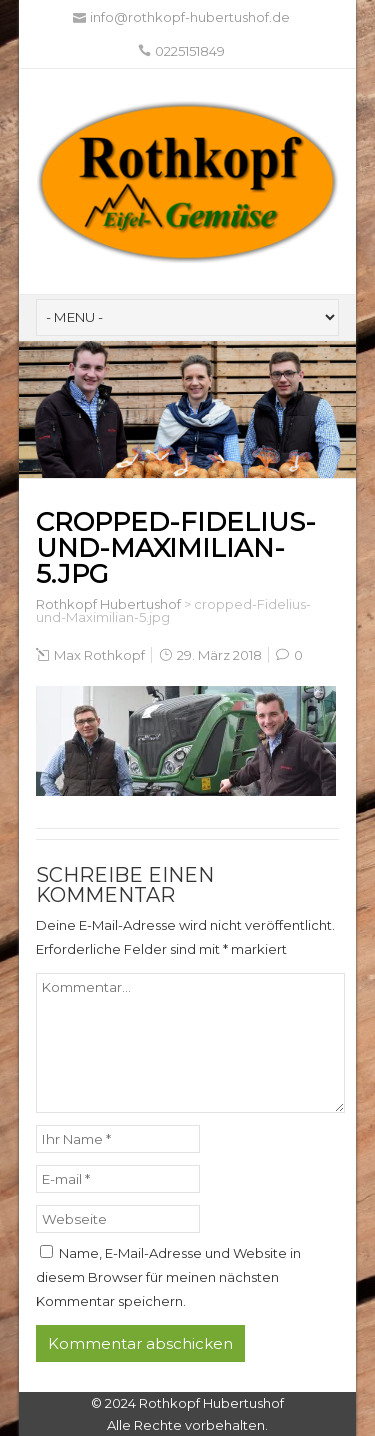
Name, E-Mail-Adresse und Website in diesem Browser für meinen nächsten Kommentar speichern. (168, 1277)
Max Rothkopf (99, 655)
